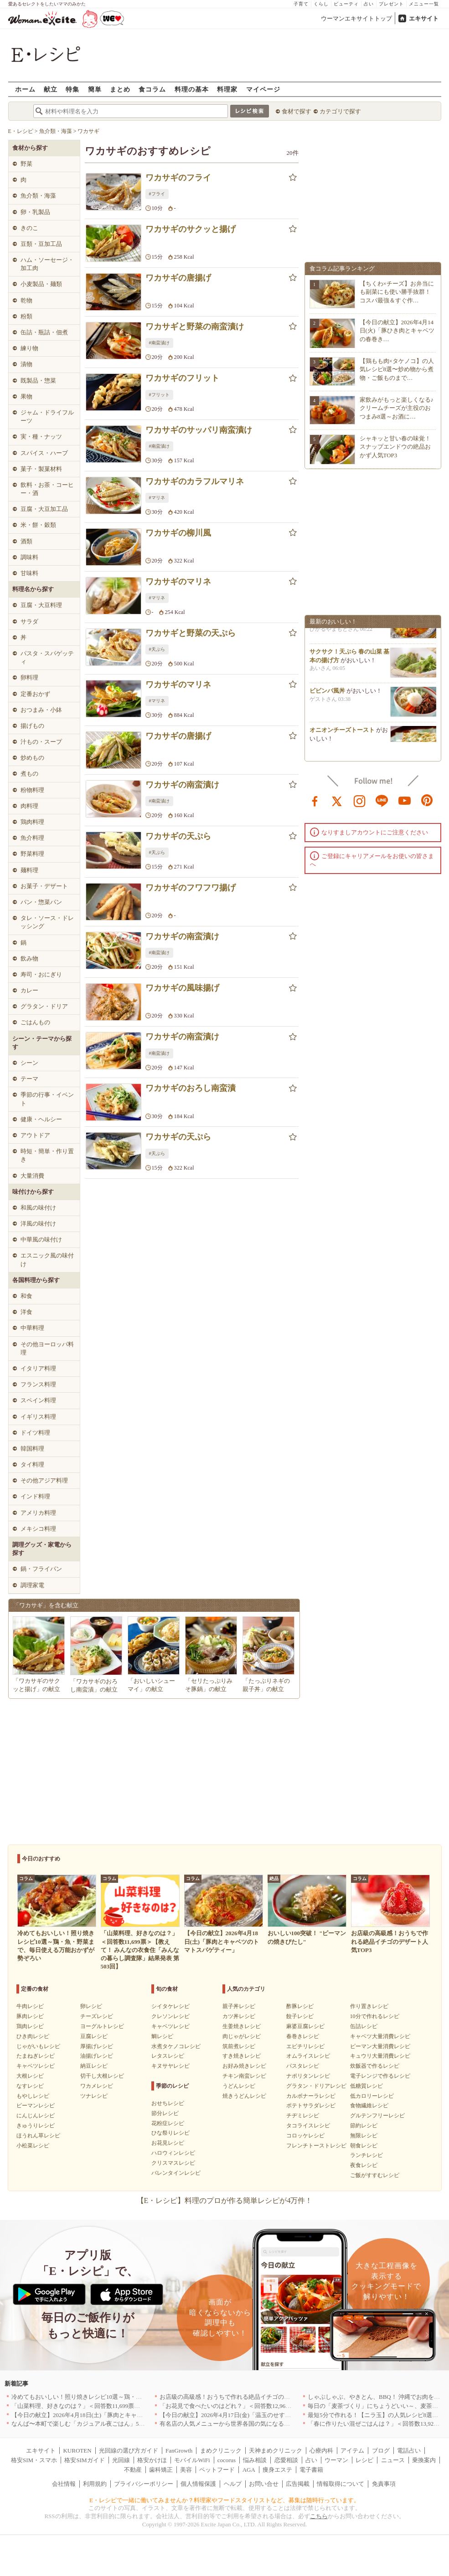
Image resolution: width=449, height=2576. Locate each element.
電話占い (409, 2450)
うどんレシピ (238, 2086)
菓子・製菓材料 (41, 468)
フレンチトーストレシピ (316, 2145)
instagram (359, 800)
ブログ (381, 2450)
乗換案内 (424, 2460)
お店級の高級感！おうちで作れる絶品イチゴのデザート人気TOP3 (247, 2396)
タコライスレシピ (308, 2125)
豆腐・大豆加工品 (44, 509)
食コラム (152, 89)
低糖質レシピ (366, 2086)
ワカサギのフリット (182, 378)
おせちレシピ (167, 2103)
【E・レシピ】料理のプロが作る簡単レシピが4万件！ (225, 2200)
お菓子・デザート (44, 886)
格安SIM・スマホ (34, 2460)
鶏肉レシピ (30, 2026)
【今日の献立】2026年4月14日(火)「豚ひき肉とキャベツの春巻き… (397, 330)
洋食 (26, 1311)
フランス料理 (38, 1384)
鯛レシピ (162, 2036)
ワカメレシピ (96, 2086)
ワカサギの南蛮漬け (182, 784)
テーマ (29, 1078)
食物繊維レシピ (369, 2105)
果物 (26, 396)
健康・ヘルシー (41, 1119)
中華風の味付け (41, 1239)
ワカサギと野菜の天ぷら (190, 633)
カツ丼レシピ (238, 2016)
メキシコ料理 (38, 1528)
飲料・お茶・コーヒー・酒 (47, 488)
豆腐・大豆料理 (41, 605)
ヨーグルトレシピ (102, 2026)
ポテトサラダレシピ (310, 2105)
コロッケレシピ (305, 2135)
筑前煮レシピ (238, 2046)
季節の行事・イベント (47, 1098)
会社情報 (64, 2483)
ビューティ (346, 3)
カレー (29, 990)
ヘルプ (233, 2483)
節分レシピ (165, 2113)
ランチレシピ (366, 2155)
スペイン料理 (38, 1400)
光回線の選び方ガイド (128, 2450)
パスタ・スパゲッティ (47, 657)
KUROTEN (77, 2450)
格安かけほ (152, 2460)
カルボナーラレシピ (310, 2096)
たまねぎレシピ (35, 2056)
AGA (249, 2469)
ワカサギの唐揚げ (178, 277)
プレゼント (391, 3)
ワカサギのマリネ (178, 581)
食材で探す (296, 111)
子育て (301, 3)
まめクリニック (221, 2450)
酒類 (26, 541)
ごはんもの (35, 1022)
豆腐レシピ (94, 2036)
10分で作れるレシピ (374, 2016)
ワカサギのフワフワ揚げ (190, 887)
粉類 (26, 316)
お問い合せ (264, 2483)
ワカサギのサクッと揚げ (190, 229)
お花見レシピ (167, 2143)
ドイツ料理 (35, 1432)
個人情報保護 (198, 2483)
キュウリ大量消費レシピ (380, 2056)
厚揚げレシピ (96, 2046)
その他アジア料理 (44, 1480)
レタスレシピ (167, 2056)
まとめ (120, 89)
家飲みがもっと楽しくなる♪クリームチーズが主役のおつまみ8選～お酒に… (397, 407)
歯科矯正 (161, 2469)
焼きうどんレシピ (244, 2096)
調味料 (29, 557)
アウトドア (35, 1135)
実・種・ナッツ (41, 436)
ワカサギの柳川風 (178, 532)
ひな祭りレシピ (170, 2133)
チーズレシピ (96, 2016)
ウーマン (336, 2460)
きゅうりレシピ (35, 2125)
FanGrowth (178, 2450)
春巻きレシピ (302, 2036)
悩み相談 (255, 2460)
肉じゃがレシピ (241, 2036)
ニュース (393, 2460)
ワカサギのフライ (178, 177)
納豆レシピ (94, 2066)
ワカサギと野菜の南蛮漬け (194, 326)
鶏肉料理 (32, 821)
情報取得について (340, 2483)
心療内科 (321, 2450)
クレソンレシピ (170, 2016)
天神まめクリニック (275, 2450)
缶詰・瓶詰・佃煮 (44, 332)
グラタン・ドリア (44, 1006)
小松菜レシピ (32, 2145)
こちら (319, 2516)
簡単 (95, 89)
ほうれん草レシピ (38, 2135)
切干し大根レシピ (102, 2076)
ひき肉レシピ (32, 2036)
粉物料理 (32, 790)
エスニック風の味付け (47, 1259)
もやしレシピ (32, 2096)
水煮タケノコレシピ (176, 2046)
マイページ (263, 89)
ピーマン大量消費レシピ (380, 2046)
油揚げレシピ (96, 2056)
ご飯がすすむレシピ (374, 2175)
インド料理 (35, 1496)
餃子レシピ (300, 2016)
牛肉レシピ (30, 2006)
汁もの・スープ (41, 741)
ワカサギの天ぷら (178, 836)
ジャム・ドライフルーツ (47, 416)
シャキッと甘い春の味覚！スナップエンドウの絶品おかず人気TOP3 (395, 446)
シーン (29, 1062)
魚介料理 (32, 837)
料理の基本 (192, 89)
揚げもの (32, 725)
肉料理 (29, 805)
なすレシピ (30, 2086)
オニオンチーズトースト (342, 737)
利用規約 (95, 2483)
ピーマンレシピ (35, 2105)
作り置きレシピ (369, 2006)
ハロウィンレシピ (173, 2153)
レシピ (364, 2460)
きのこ (29, 228)
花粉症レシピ (167, 2123)
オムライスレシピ (308, 2056)
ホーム (25, 89)
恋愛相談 (286, 2460)
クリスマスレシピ (173, 2163)
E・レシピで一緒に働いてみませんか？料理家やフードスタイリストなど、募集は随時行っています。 (224, 2500)
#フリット (159, 394)
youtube (405, 800)
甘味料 (29, 573)
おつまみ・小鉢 (41, 709)
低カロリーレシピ (372, 2096)
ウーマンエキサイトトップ (356, 18)
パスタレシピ (302, 2066)
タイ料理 (32, 1464)
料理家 (227, 89)
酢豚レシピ (300, 2006)
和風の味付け (38, 1207)
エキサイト (424, 18)
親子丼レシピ (238, 2006)
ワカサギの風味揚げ (182, 987)
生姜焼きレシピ (241, 2026)
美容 (186, 2469)
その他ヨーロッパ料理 (47, 1348)
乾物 (26, 300)
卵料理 (29, 677)
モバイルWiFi (192, 2460)
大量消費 (32, 1175)
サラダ (29, 621)
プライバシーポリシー (143, 2483)
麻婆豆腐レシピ (305, 2026)
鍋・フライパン (41, 1568)
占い (369, 3)
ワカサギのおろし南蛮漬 (190, 1088)
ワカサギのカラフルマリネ (194, 481)
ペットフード (217, 2469)
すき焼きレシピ (241, 2056)
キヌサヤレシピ (170, 2066)
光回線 (121, 2460)
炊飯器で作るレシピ (374, 2066)
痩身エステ (277, 2469)
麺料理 (29, 870)
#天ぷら (157, 649)
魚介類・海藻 (38, 195)
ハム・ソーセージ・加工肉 (47, 263)
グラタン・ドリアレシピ (316, 2086)
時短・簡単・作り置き (47, 1155)
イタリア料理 (38, 1368)
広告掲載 (298, 2483)
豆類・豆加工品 (41, 243)
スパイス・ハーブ (44, 453)
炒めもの (32, 757)
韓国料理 (32, 1448)
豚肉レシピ (30, 2016)
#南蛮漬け (159, 342)
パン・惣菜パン (41, 902)
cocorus (226, 2460)
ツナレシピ (94, 2096)
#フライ (157, 193)
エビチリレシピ (305, 2046)
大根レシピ (30, 2076)
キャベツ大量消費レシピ (380, 2036)
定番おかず (35, 693)
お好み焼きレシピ (244, 2066)
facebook (315, 800)
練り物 (29, 348)
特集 (72, 89)
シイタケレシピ (170, 2006)
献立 (50, 89)
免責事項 (384, 2483)
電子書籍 (311, 2469)
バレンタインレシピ (176, 2173)
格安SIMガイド (84, 2460)
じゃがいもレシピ (38, 2046)
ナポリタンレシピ (308, 2076)
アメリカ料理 (38, 1512)
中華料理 (32, 1327)
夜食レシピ (363, 2165)
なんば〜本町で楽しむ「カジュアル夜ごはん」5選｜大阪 (87, 2423)
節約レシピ (363, 2125)
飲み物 (29, 958)
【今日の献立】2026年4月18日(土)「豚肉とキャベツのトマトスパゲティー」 (112, 2415)
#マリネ (157, 497)
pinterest (427, 800)
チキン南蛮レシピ (244, 2076)
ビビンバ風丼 (327, 698)
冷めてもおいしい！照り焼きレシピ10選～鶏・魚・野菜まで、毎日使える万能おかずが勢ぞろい (138, 2396)
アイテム (352, 2450)
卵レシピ (91, 2006)
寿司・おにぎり (41, 974)
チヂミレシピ (302, 2115)
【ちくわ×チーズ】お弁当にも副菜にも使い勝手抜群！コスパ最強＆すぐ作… (397, 291)
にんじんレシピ (35, 2115)
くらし (321, 3)
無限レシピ (363, 2135)
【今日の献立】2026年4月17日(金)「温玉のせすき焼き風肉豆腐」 (246, 2415)
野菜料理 (32, 853)
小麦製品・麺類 (41, 284)
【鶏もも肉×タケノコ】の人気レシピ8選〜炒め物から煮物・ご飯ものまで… (397, 369)
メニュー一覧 (424, 3)
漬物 (26, 364)
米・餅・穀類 (38, 524)
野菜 (26, 163)
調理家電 (32, 1585)
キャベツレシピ (35, 2066)
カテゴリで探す (340, 111)
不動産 (133, 2469)
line (382, 800)
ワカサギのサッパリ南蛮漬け (198, 429)
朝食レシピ (363, 2145)
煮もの (29, 773)
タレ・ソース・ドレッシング (47, 922)
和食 (26, 1296)
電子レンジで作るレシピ (380, 2076)
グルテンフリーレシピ (377, 2115)
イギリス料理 (38, 1416)
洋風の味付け (38, 1223)
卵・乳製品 (35, 212)
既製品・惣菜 (38, 380)
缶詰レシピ (363, 2026)
